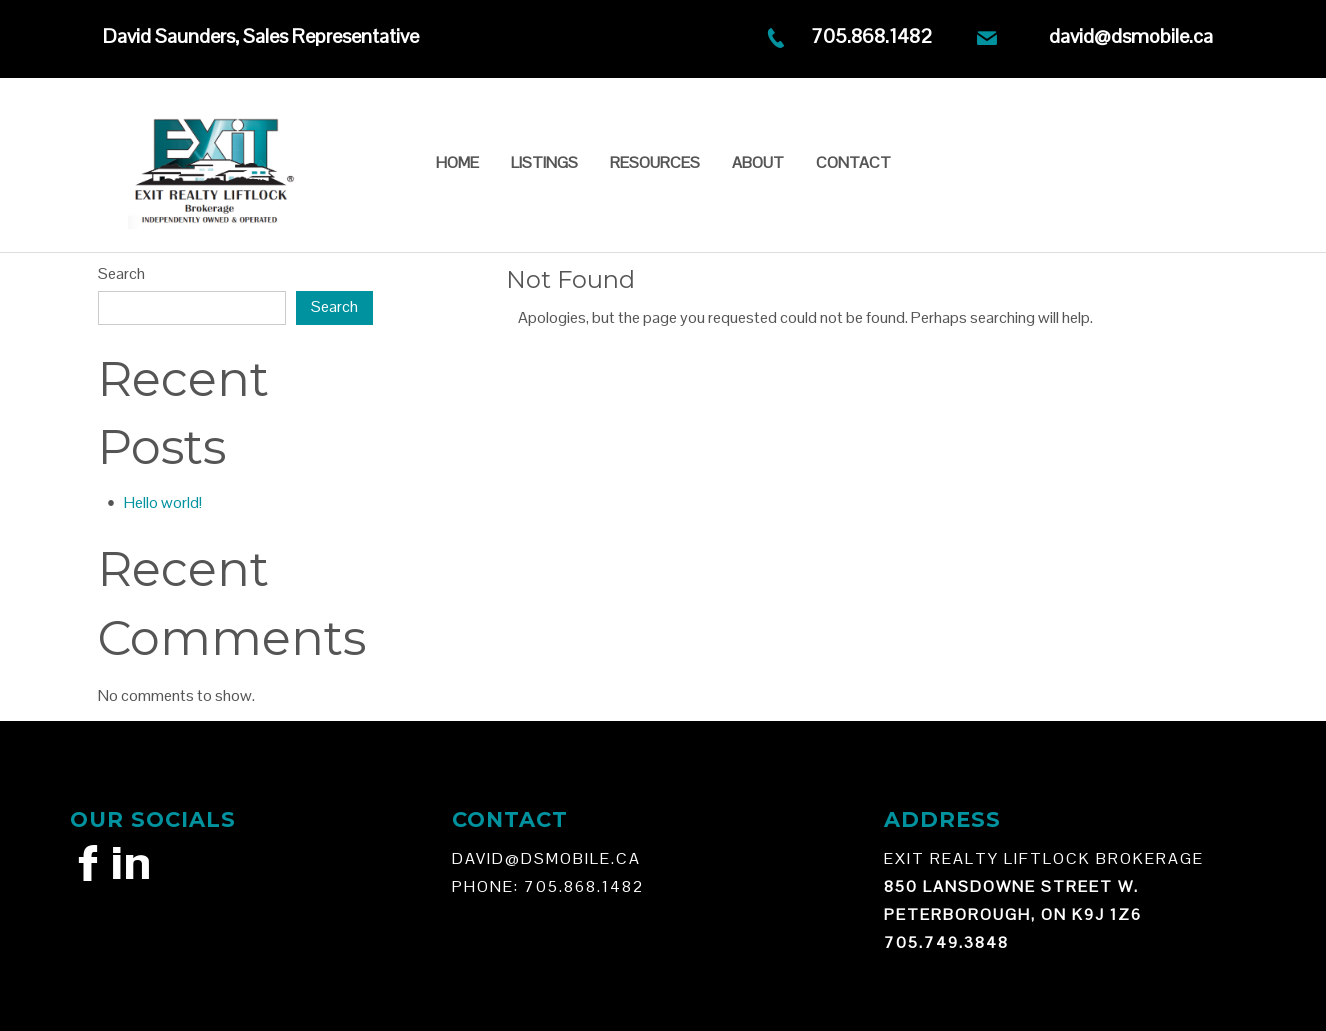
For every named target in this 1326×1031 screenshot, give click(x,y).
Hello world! (163, 502)
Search (121, 273)
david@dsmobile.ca (1131, 36)
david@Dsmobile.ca (546, 858)
